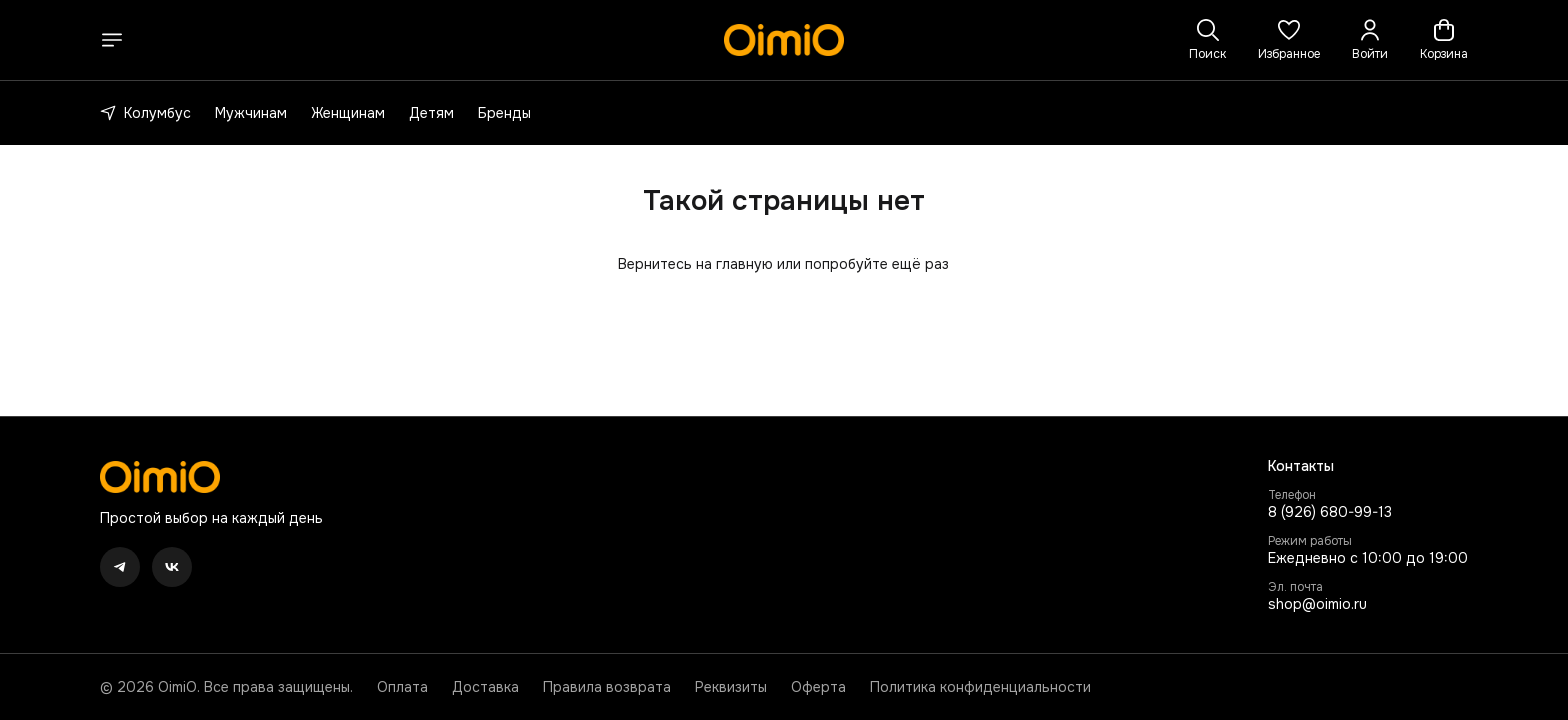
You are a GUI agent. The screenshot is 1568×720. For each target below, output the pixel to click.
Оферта (818, 687)
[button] (1289, 40)
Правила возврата (607, 687)
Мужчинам (251, 113)
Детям (431, 113)
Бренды (504, 113)
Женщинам (348, 113)
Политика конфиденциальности (980, 687)
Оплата (402, 687)
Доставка (485, 687)
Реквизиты (731, 687)
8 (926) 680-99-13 (1330, 512)
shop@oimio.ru (1317, 604)
